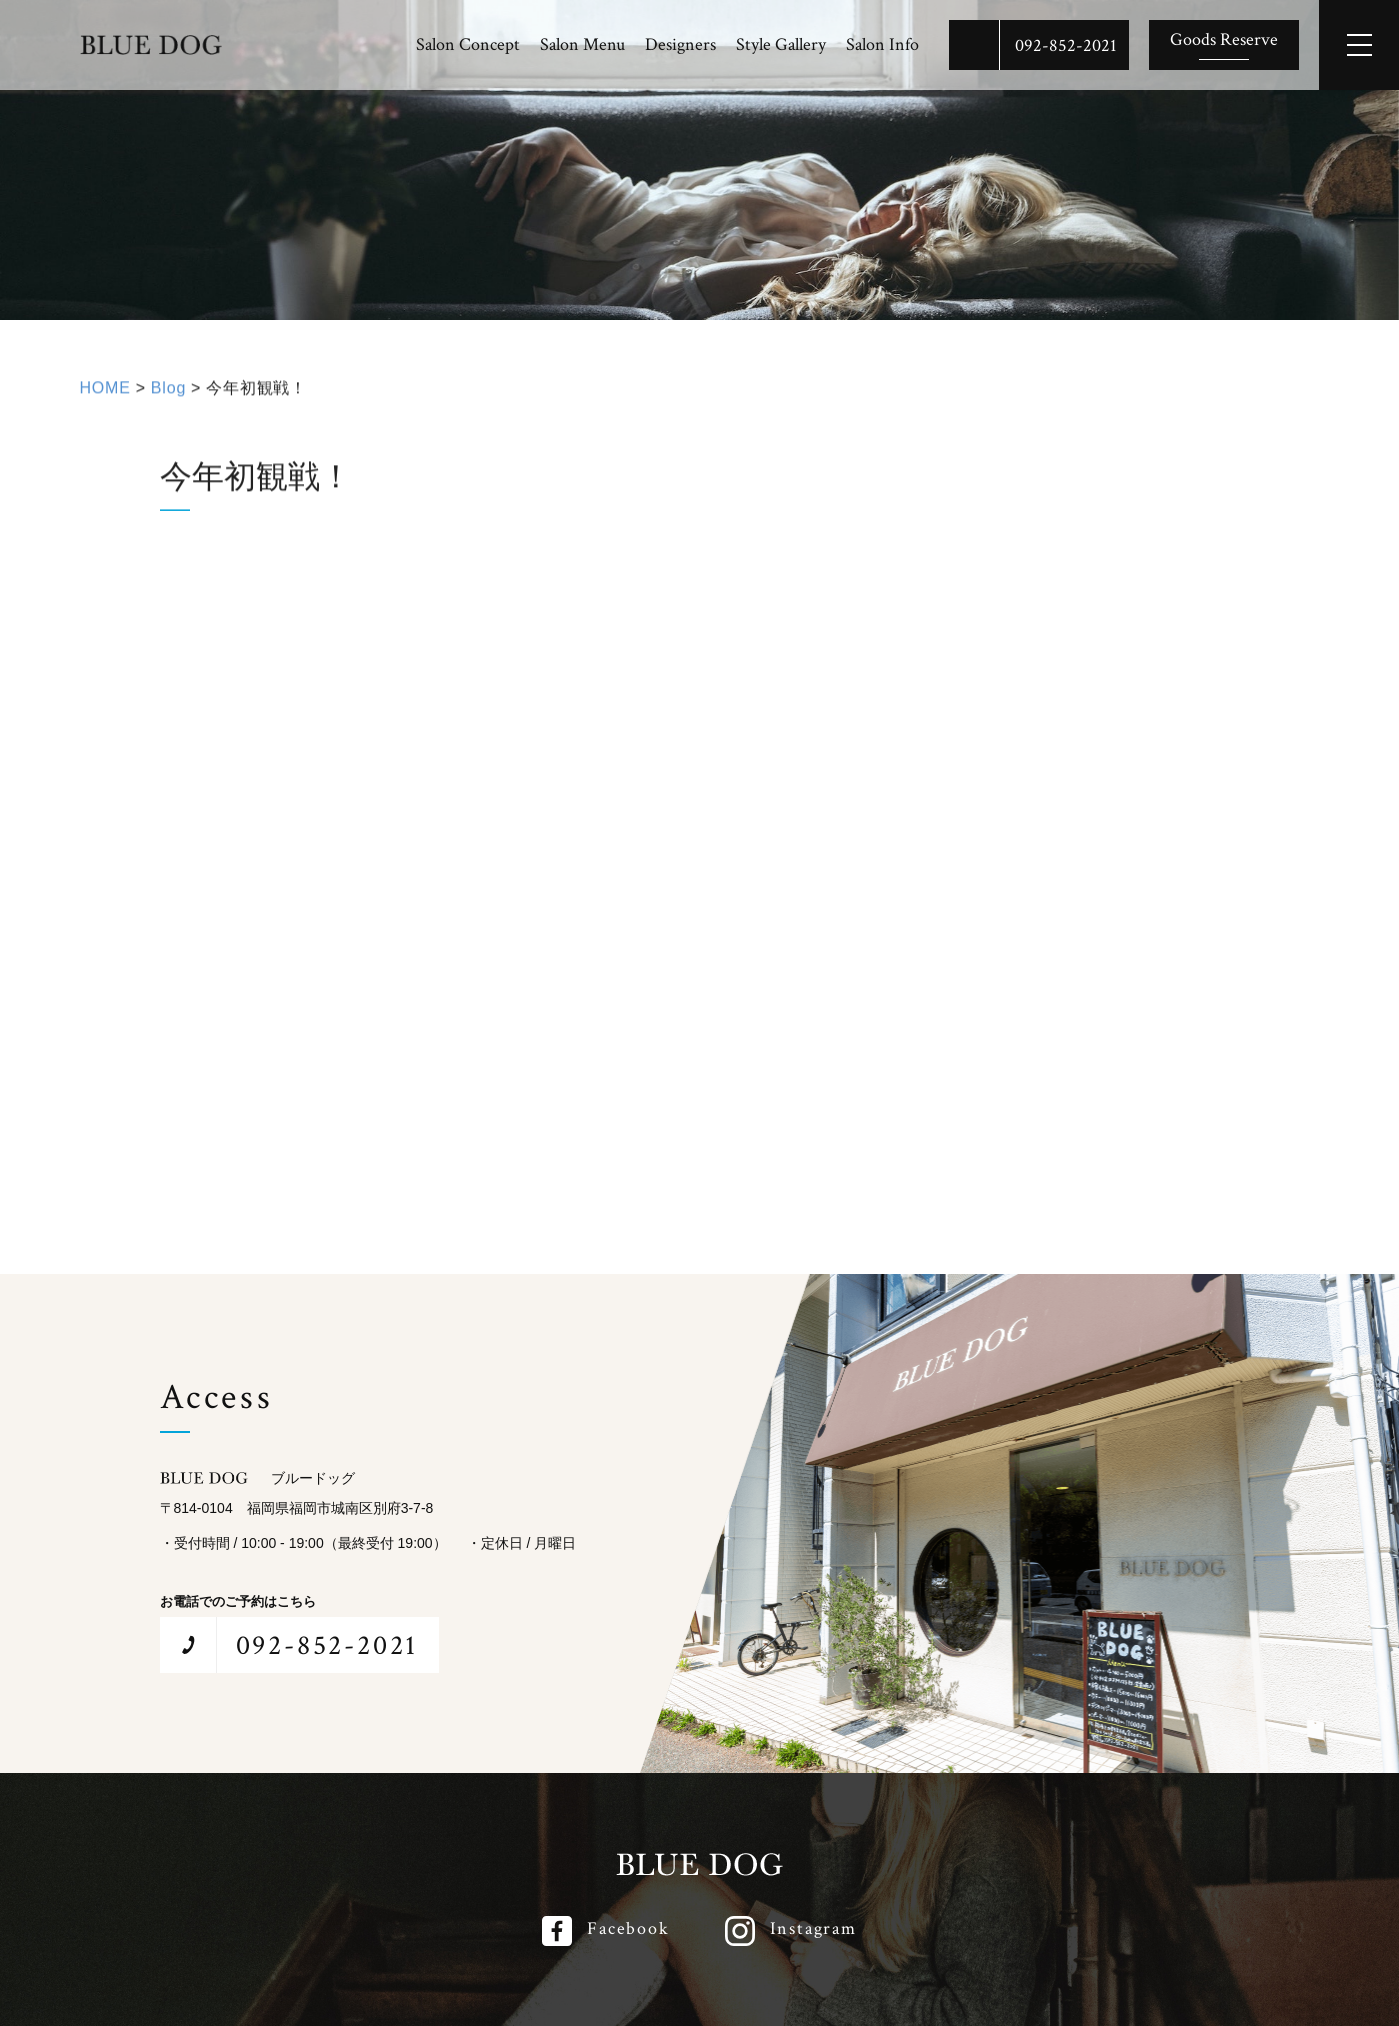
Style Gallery (781, 44)
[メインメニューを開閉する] (1359, 45)
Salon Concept (468, 44)
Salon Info (882, 44)
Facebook (628, 1928)
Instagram (813, 1928)
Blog (168, 392)
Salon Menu (582, 44)
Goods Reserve (1224, 39)
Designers (680, 44)
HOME (105, 392)
